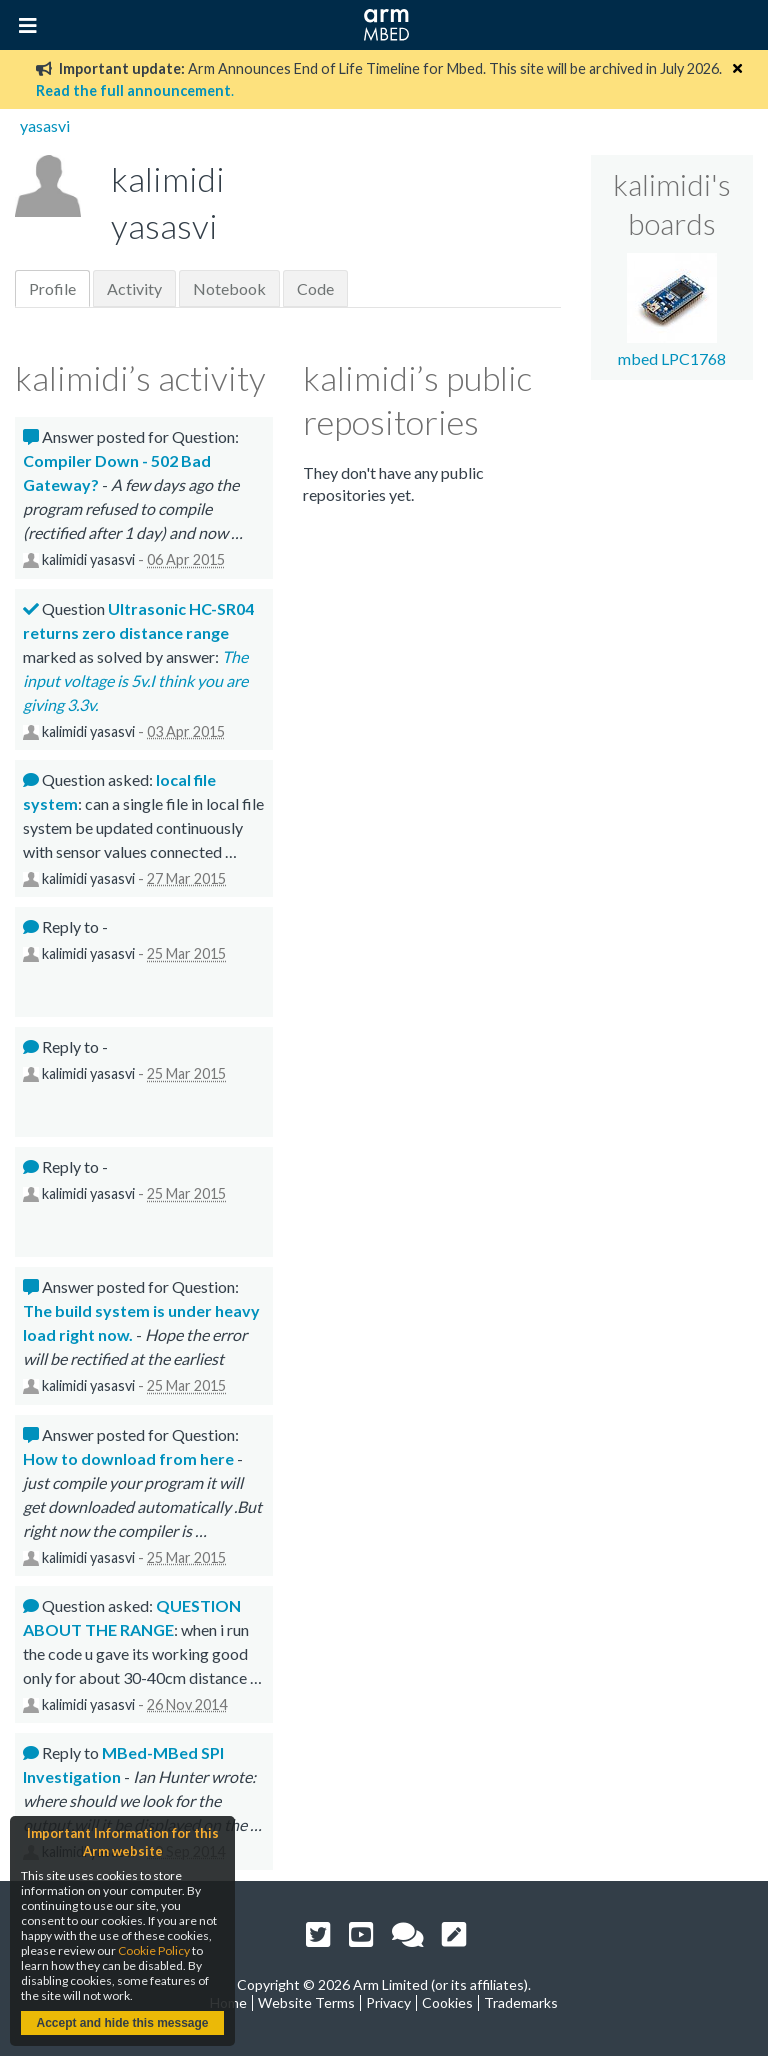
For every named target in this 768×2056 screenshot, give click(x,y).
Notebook (229, 288)
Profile (52, 288)
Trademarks (521, 2002)
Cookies (447, 2002)
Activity (134, 288)
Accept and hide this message (122, 2023)
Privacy (388, 2002)
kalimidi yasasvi (88, 559)
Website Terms (306, 2002)
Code (315, 288)
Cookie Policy (154, 1950)
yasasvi (45, 125)
